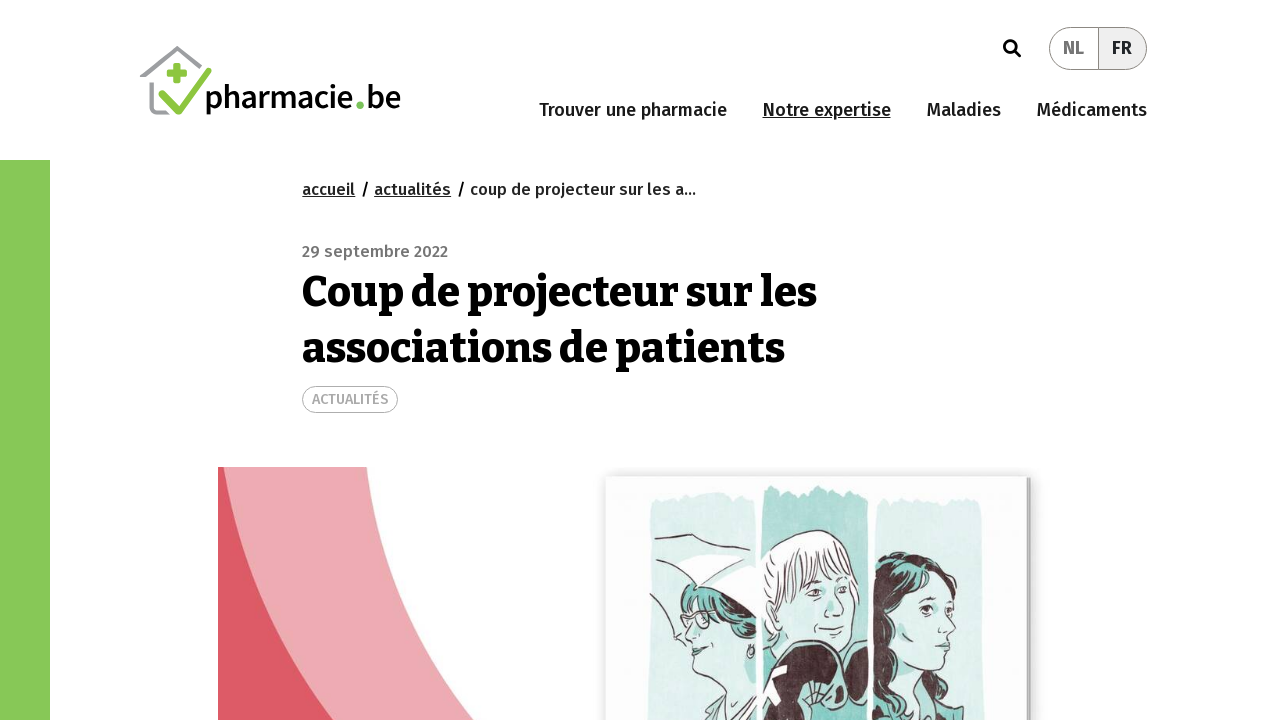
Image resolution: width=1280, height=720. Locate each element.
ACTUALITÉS (350, 399)
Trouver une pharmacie (633, 110)
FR (1122, 48)
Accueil (328, 189)
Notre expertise (827, 110)
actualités (412, 189)
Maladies (964, 110)
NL (1073, 48)
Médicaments (1092, 110)
